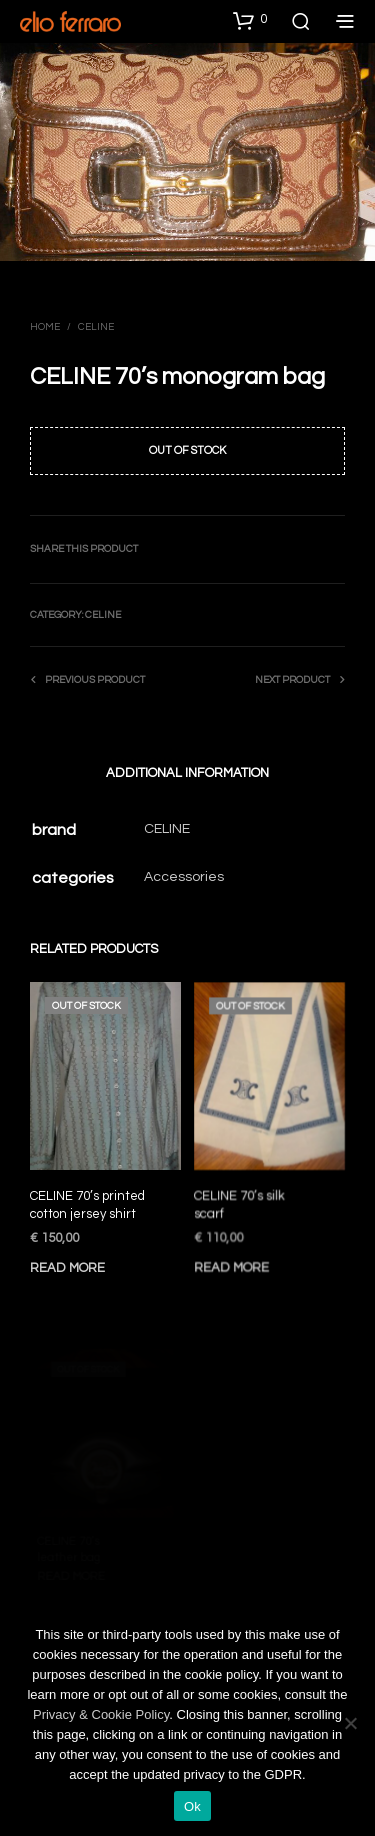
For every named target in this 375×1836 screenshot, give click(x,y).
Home (45, 327)
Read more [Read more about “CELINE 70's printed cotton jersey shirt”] (67, 1268)
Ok (192, 1806)
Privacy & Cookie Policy (101, 1714)
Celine (96, 327)
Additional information (187, 773)
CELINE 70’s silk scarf (241, 1200)
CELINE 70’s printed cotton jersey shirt (87, 1205)
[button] (250, 20)
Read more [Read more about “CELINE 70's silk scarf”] (234, 1258)
